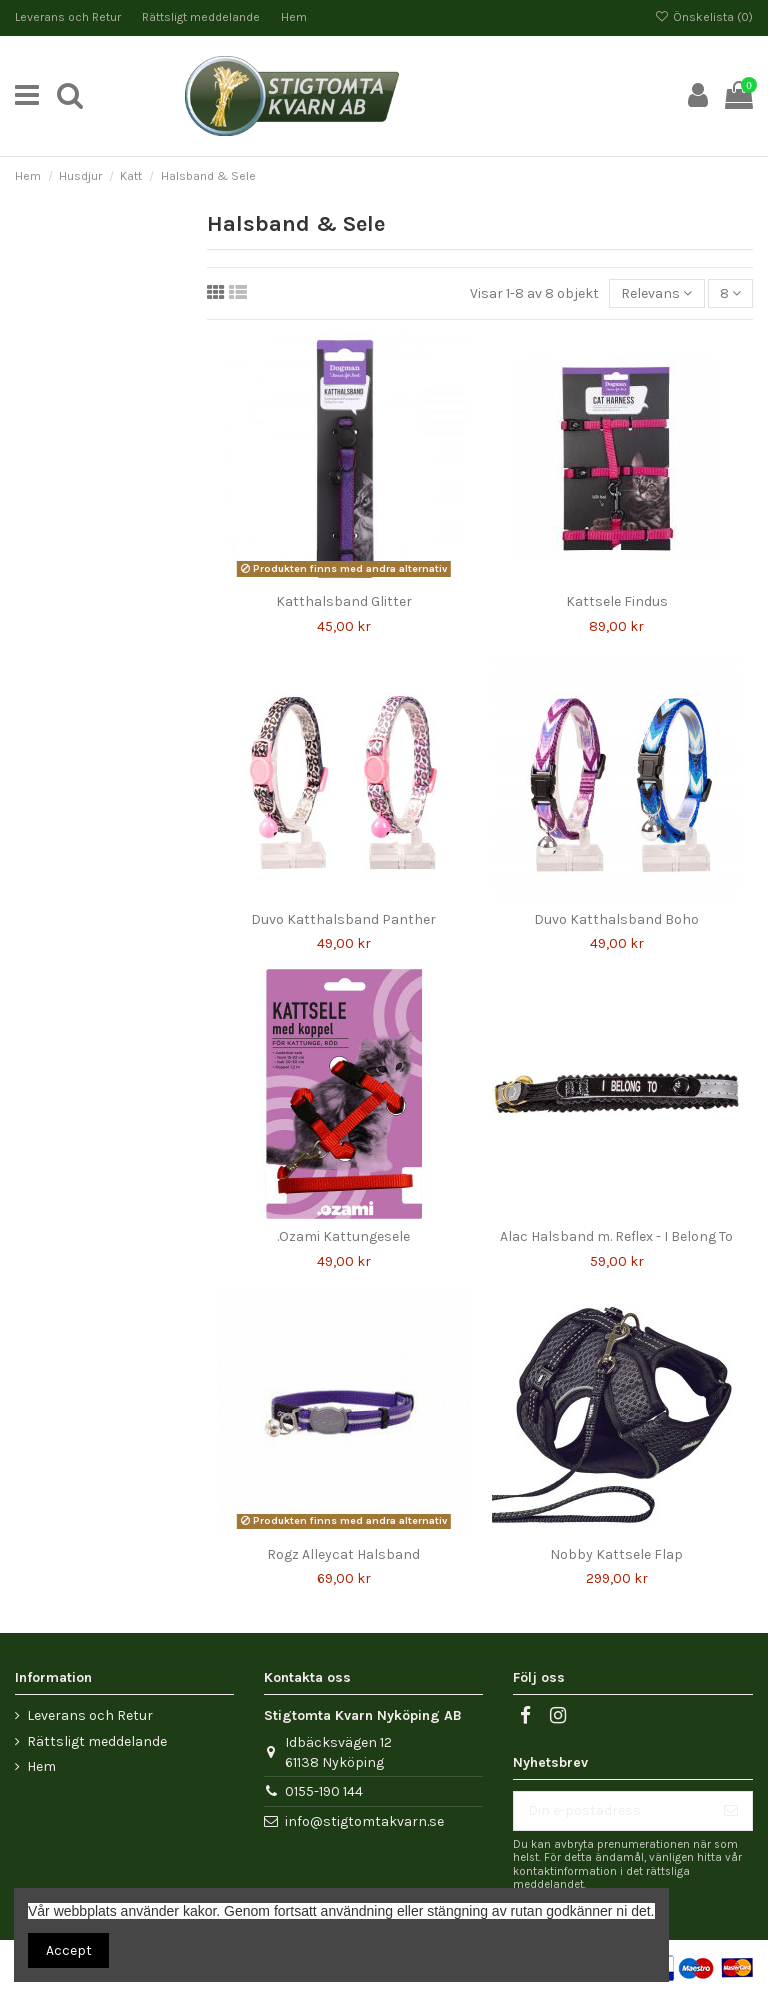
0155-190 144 (324, 1791)
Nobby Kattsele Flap (616, 1554)
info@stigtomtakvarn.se (364, 1821)
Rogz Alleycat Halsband (343, 1554)
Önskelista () (704, 17)
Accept (69, 1950)
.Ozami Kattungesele (343, 1236)
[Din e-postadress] (612, 1811)
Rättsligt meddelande (202, 17)
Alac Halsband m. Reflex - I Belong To (616, 1236)
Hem (294, 17)
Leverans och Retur (69, 17)
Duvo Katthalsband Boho (616, 919)
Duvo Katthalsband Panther (343, 919)
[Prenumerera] (731, 1811)
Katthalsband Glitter (344, 601)
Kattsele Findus (617, 601)
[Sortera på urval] (656, 293)
